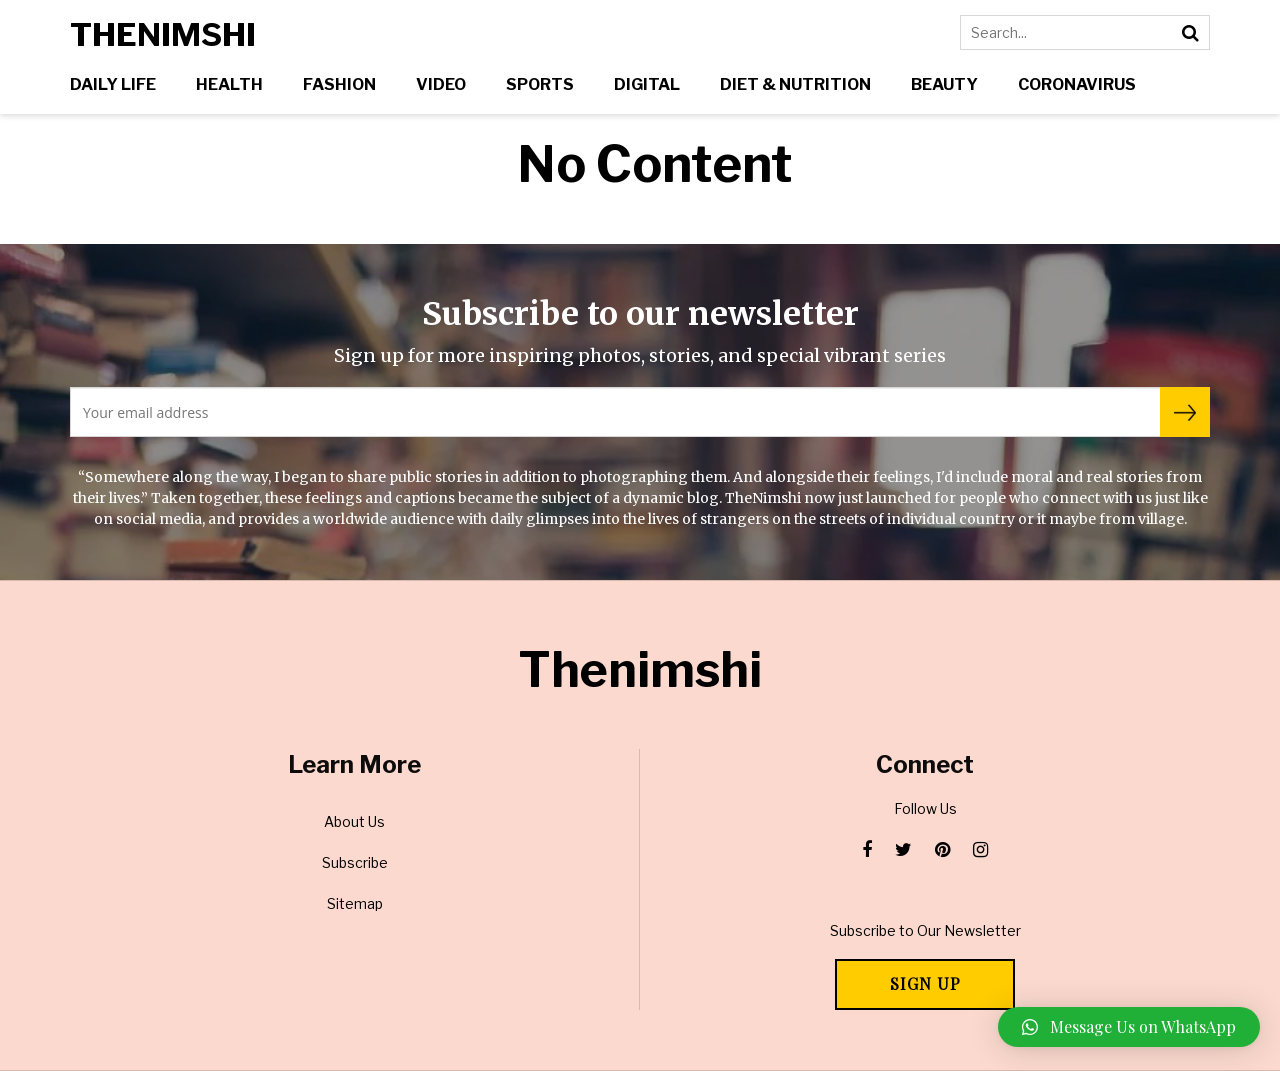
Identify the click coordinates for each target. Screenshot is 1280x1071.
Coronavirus (1077, 84)
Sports (540, 84)
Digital (647, 84)
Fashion (339, 84)
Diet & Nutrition (795, 84)
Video (441, 84)
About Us (354, 821)
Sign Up (925, 983)
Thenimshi (163, 34)
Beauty (944, 84)
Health (229, 84)
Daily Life (113, 84)
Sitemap (355, 903)
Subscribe (355, 862)
